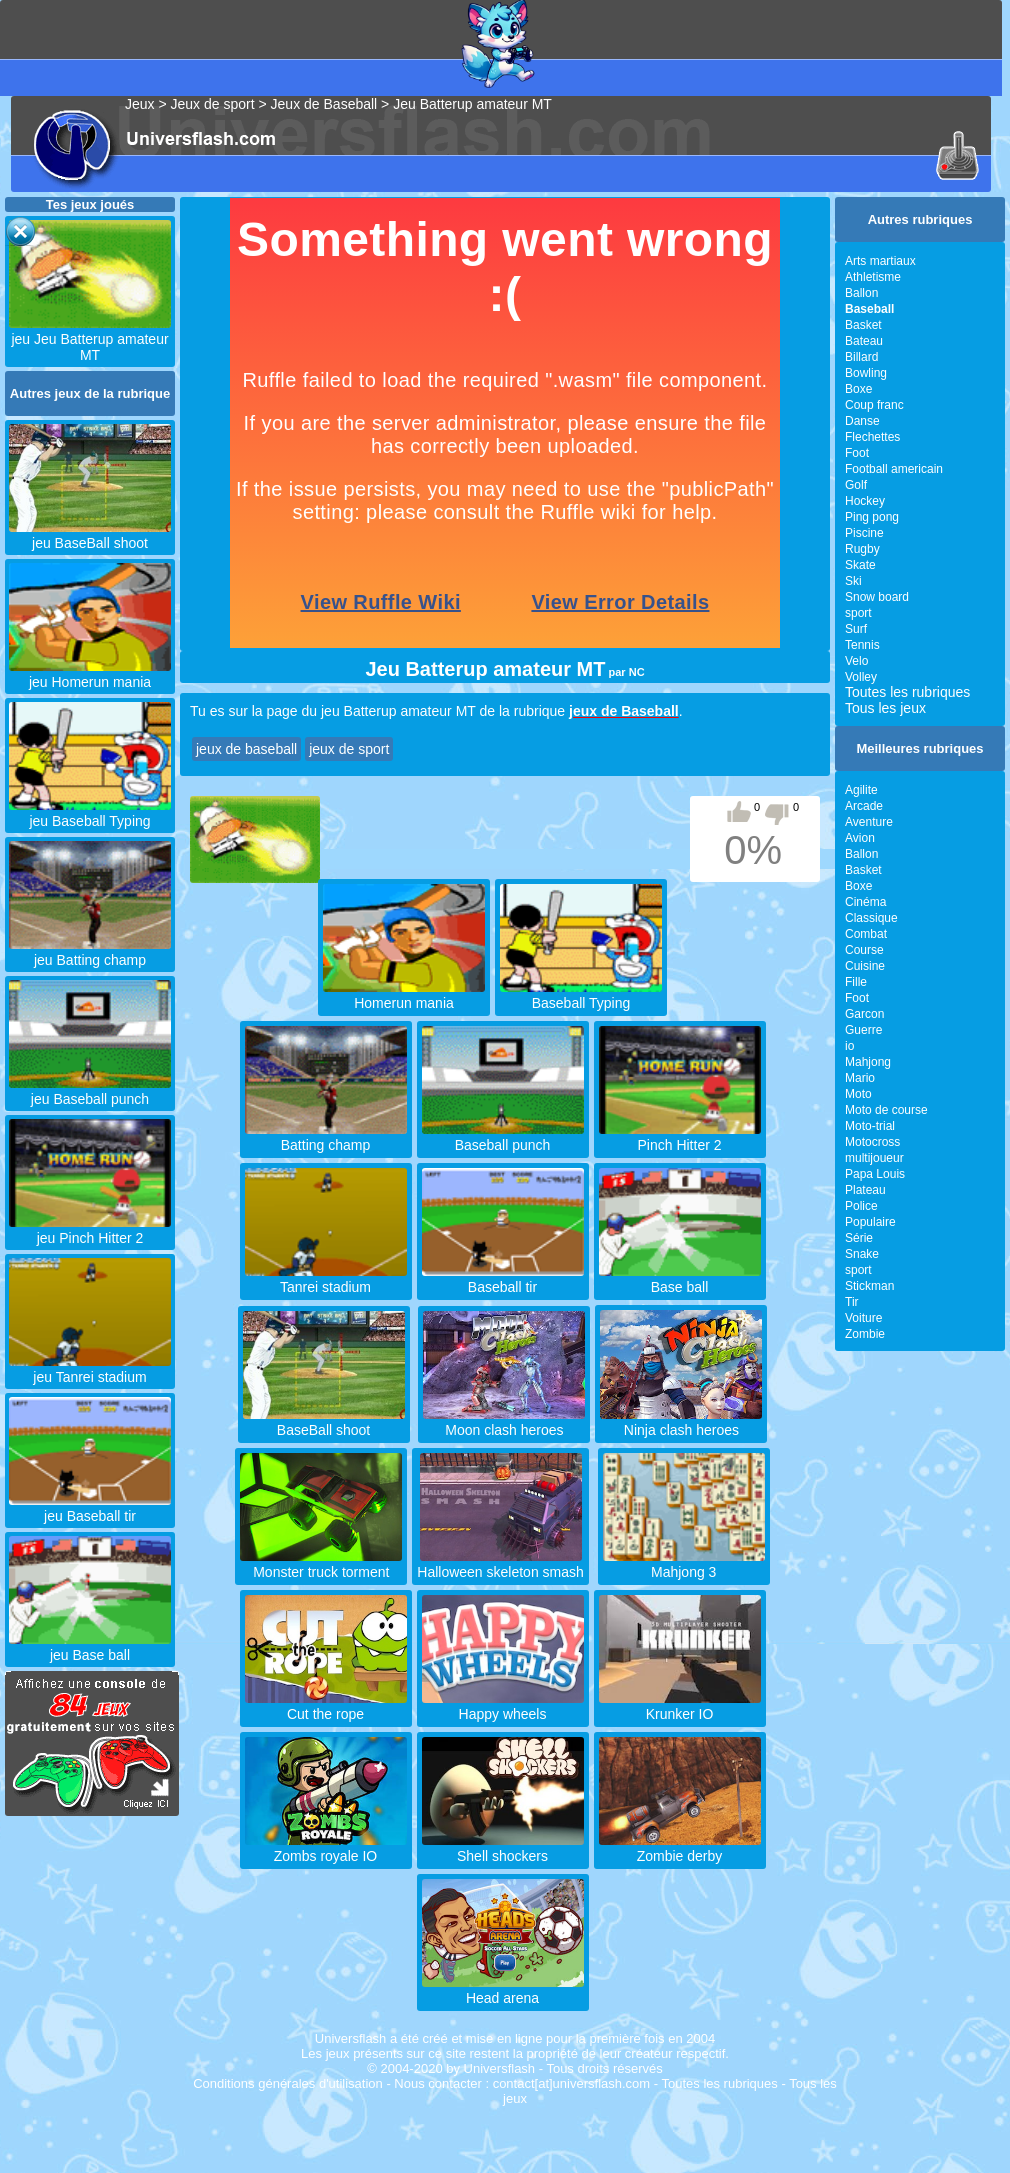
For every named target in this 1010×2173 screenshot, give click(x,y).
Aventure (869, 822)
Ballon (861, 293)
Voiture (863, 1318)
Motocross (872, 1142)
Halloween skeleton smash (500, 1564)
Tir (852, 1302)
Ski (853, 581)
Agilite (861, 790)
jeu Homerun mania (90, 674)
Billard (861, 357)
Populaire (870, 1222)
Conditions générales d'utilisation (288, 2083)
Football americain (894, 469)
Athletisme (873, 277)
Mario (860, 1078)
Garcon (864, 1014)
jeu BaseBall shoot (90, 535)
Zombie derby (680, 1848)
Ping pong (872, 517)
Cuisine (865, 966)
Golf (856, 485)
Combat (866, 934)
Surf (856, 629)
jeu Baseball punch (90, 1091)
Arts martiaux (880, 261)
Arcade (864, 806)
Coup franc (874, 405)
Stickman (869, 1286)
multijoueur (874, 1158)
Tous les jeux (885, 708)
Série (859, 1238)
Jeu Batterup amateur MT (472, 104)
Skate (860, 565)
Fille (856, 982)
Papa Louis (875, 1174)
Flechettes (872, 437)
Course (864, 950)
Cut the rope (326, 1706)
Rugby (862, 549)
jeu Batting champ (90, 952)
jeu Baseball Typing (90, 813)
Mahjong (868, 1062)
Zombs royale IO (326, 1848)
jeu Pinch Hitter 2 (90, 1230)
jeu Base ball (90, 1647)
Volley (861, 677)
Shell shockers (503, 1848)
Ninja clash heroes (681, 1422)
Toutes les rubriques (907, 692)
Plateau (865, 1190)
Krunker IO (680, 1706)
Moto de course (886, 1110)
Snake (862, 1254)
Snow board (877, 597)
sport (858, 613)
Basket (863, 325)
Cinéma (865, 902)
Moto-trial (870, 1126)
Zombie (865, 1334)
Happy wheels (503, 1706)
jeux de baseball (246, 749)
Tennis (862, 645)
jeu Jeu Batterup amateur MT (90, 339)
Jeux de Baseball (324, 104)
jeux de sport (349, 749)
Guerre (863, 1030)
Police (861, 1206)
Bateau (864, 341)
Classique (871, 918)
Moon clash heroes (504, 1422)
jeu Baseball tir (90, 1508)
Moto (858, 1094)
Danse (862, 421)
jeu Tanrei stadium (90, 1369)
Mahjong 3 (684, 1564)
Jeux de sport (213, 104)
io (849, 1046)
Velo (856, 661)
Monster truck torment (321, 1564)
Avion (860, 838)
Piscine (864, 533)
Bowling (866, 373)
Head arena (503, 1990)
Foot (857, 453)
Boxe (858, 389)
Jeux (140, 104)
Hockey (865, 501)
